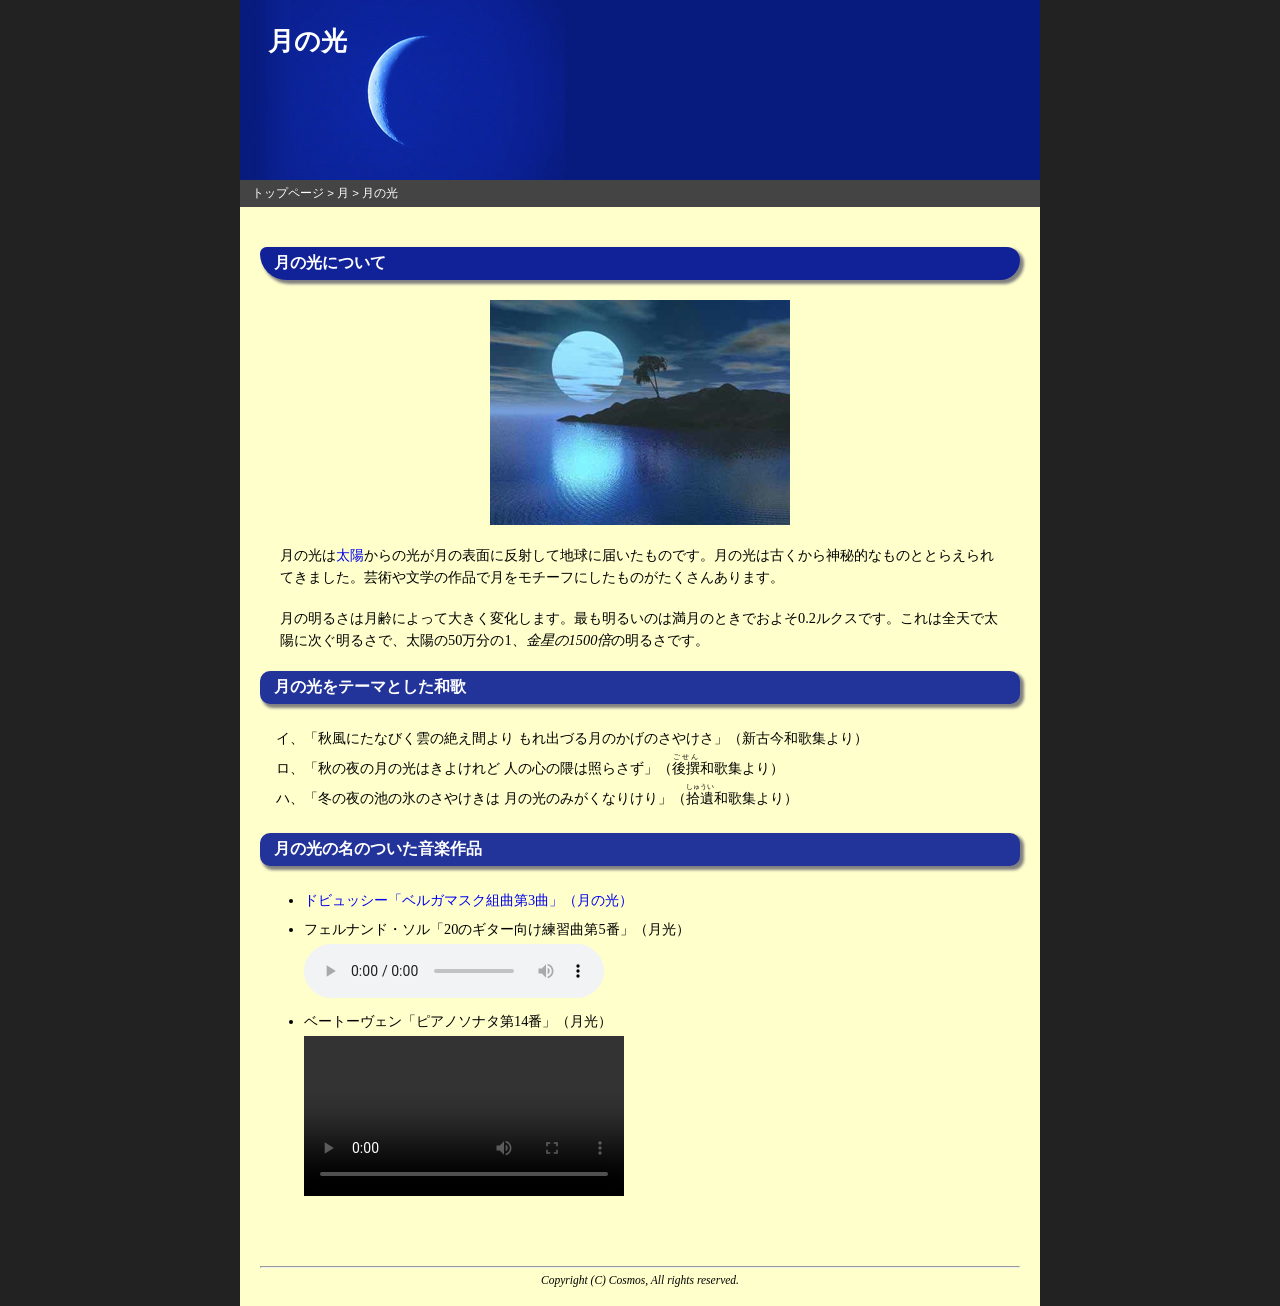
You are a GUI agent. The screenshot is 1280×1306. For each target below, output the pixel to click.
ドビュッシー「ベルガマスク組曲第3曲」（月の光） (468, 900)
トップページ (288, 193)
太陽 (350, 555)
